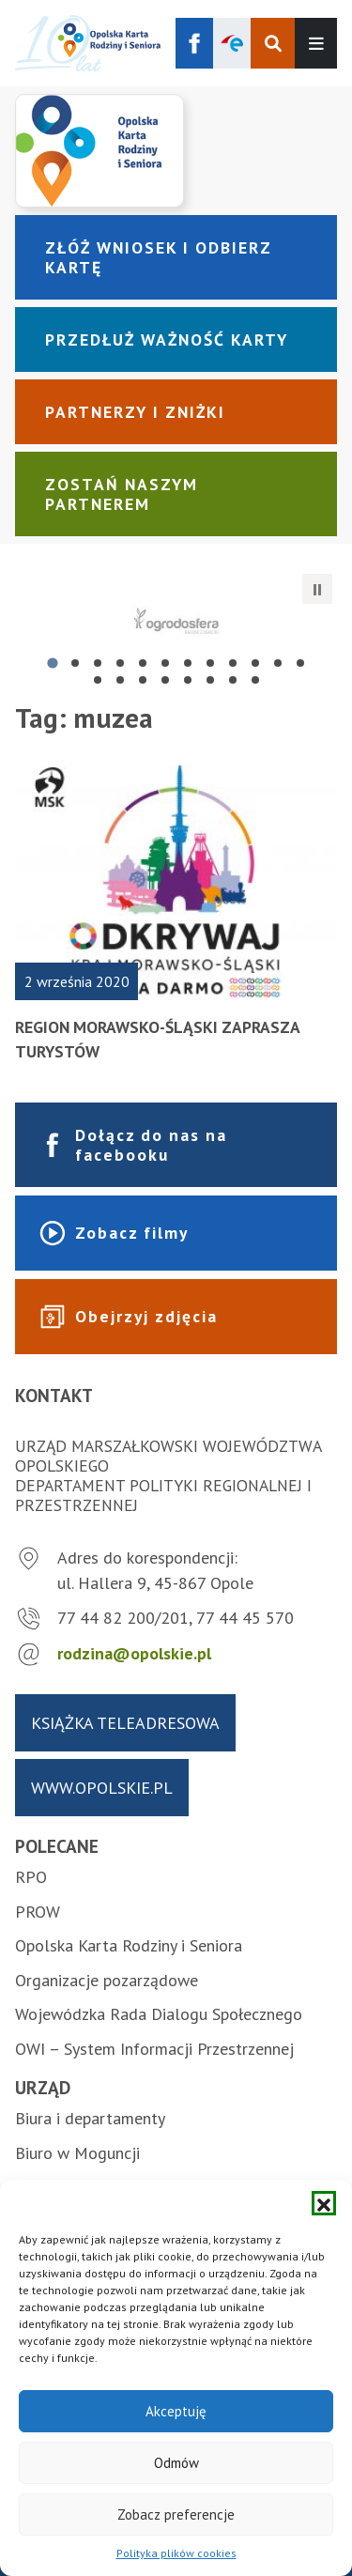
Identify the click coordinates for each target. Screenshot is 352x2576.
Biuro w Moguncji (77, 2153)
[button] (323, 2203)
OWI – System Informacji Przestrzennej (154, 2048)
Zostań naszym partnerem (121, 494)
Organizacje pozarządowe (106, 1980)
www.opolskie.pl (102, 1787)
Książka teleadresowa (125, 1723)
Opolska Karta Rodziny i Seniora (128, 1945)
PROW (37, 1911)
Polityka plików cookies (176, 2553)
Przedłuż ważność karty (166, 339)
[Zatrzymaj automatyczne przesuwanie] (317, 589)
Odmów (176, 2463)
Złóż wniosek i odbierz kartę (158, 257)
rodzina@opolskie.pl (134, 1653)
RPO (31, 1877)
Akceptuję (176, 2411)
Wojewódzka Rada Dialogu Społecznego (158, 2014)
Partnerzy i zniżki (135, 412)
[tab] (52, 663)
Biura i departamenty (90, 2118)
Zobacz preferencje (176, 2514)
